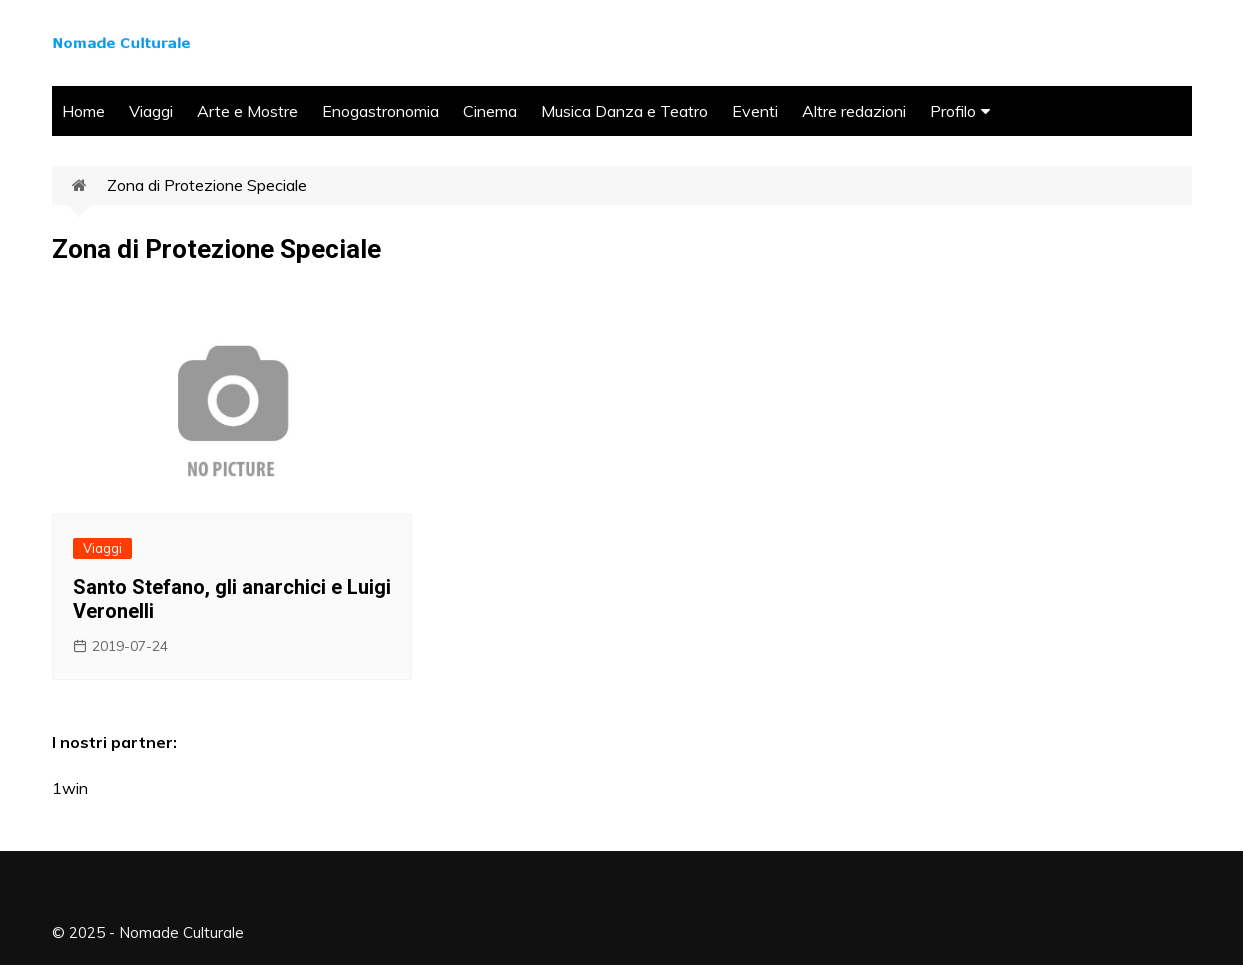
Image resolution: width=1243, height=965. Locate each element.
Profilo (953, 111)
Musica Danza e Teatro (624, 111)
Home (83, 111)
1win (70, 788)
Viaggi (151, 111)
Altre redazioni (854, 111)
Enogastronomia (380, 111)
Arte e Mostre (247, 111)
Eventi (755, 111)
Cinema (490, 111)
